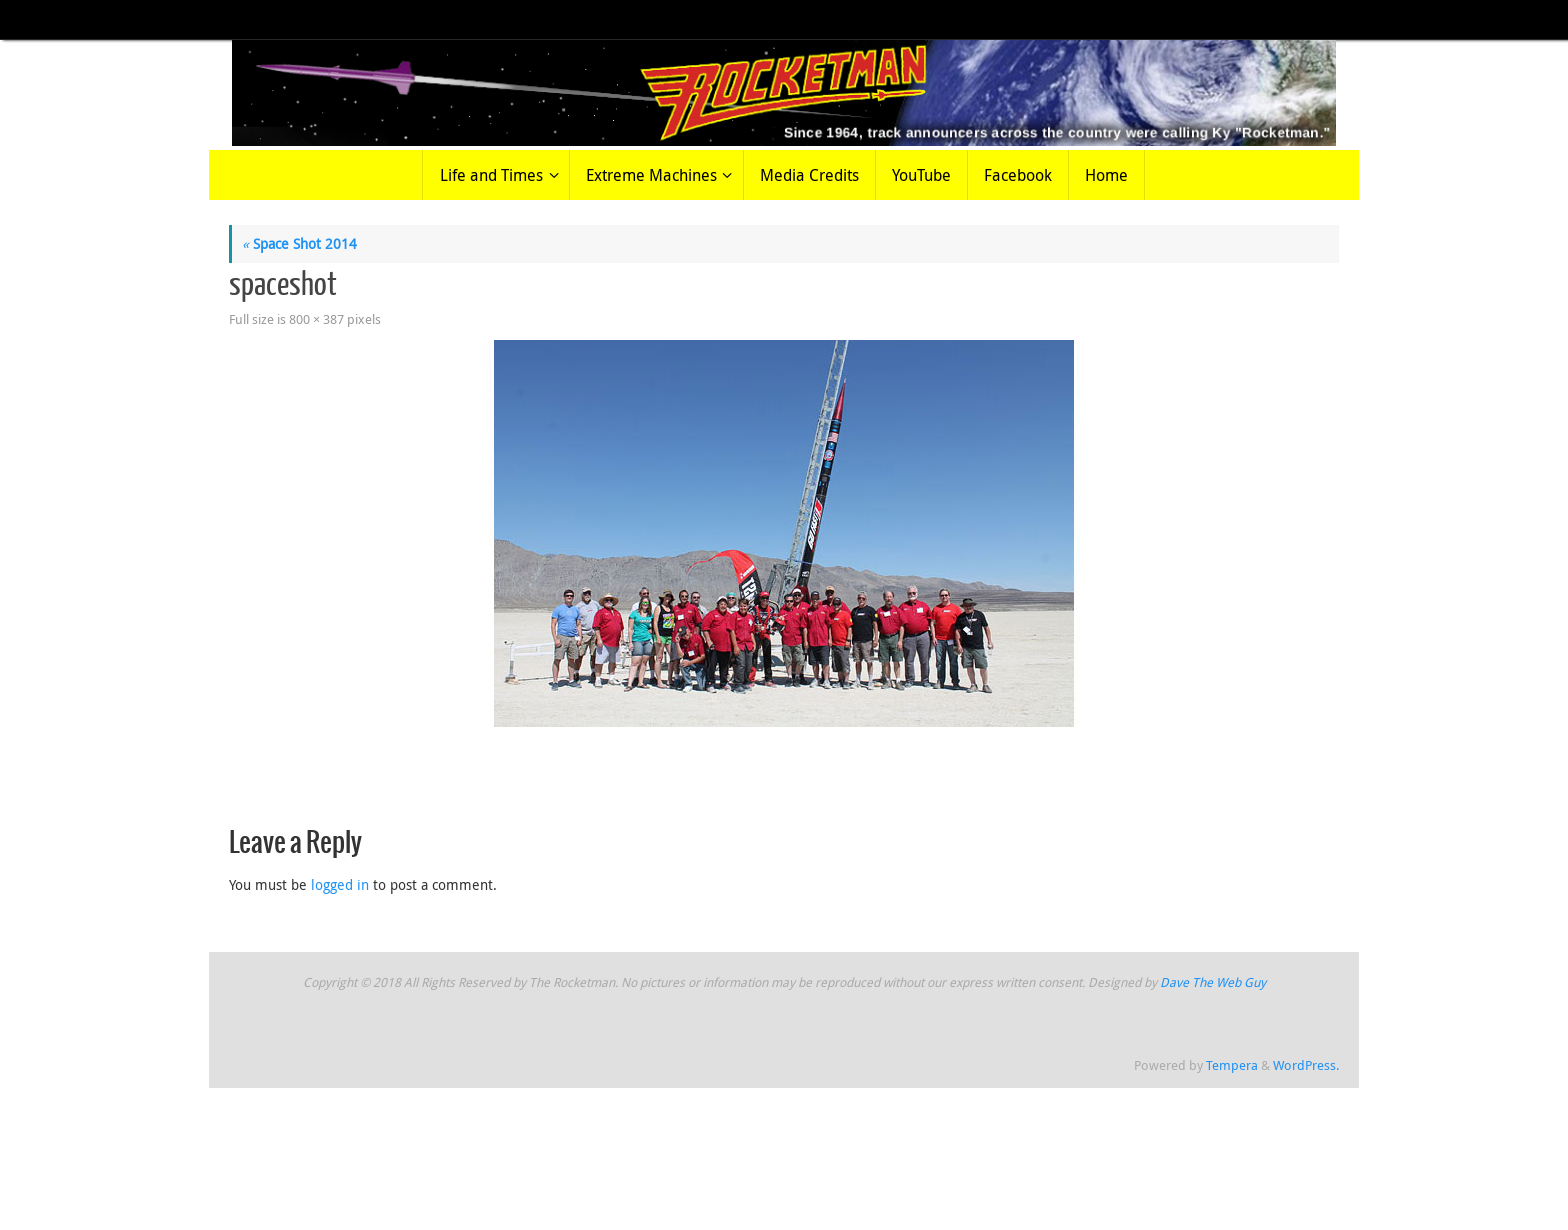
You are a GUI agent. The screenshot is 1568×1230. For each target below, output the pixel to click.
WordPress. (1306, 1065)
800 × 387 (316, 319)
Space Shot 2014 (299, 243)
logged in (340, 884)
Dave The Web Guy (1213, 982)
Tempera (1232, 1065)
